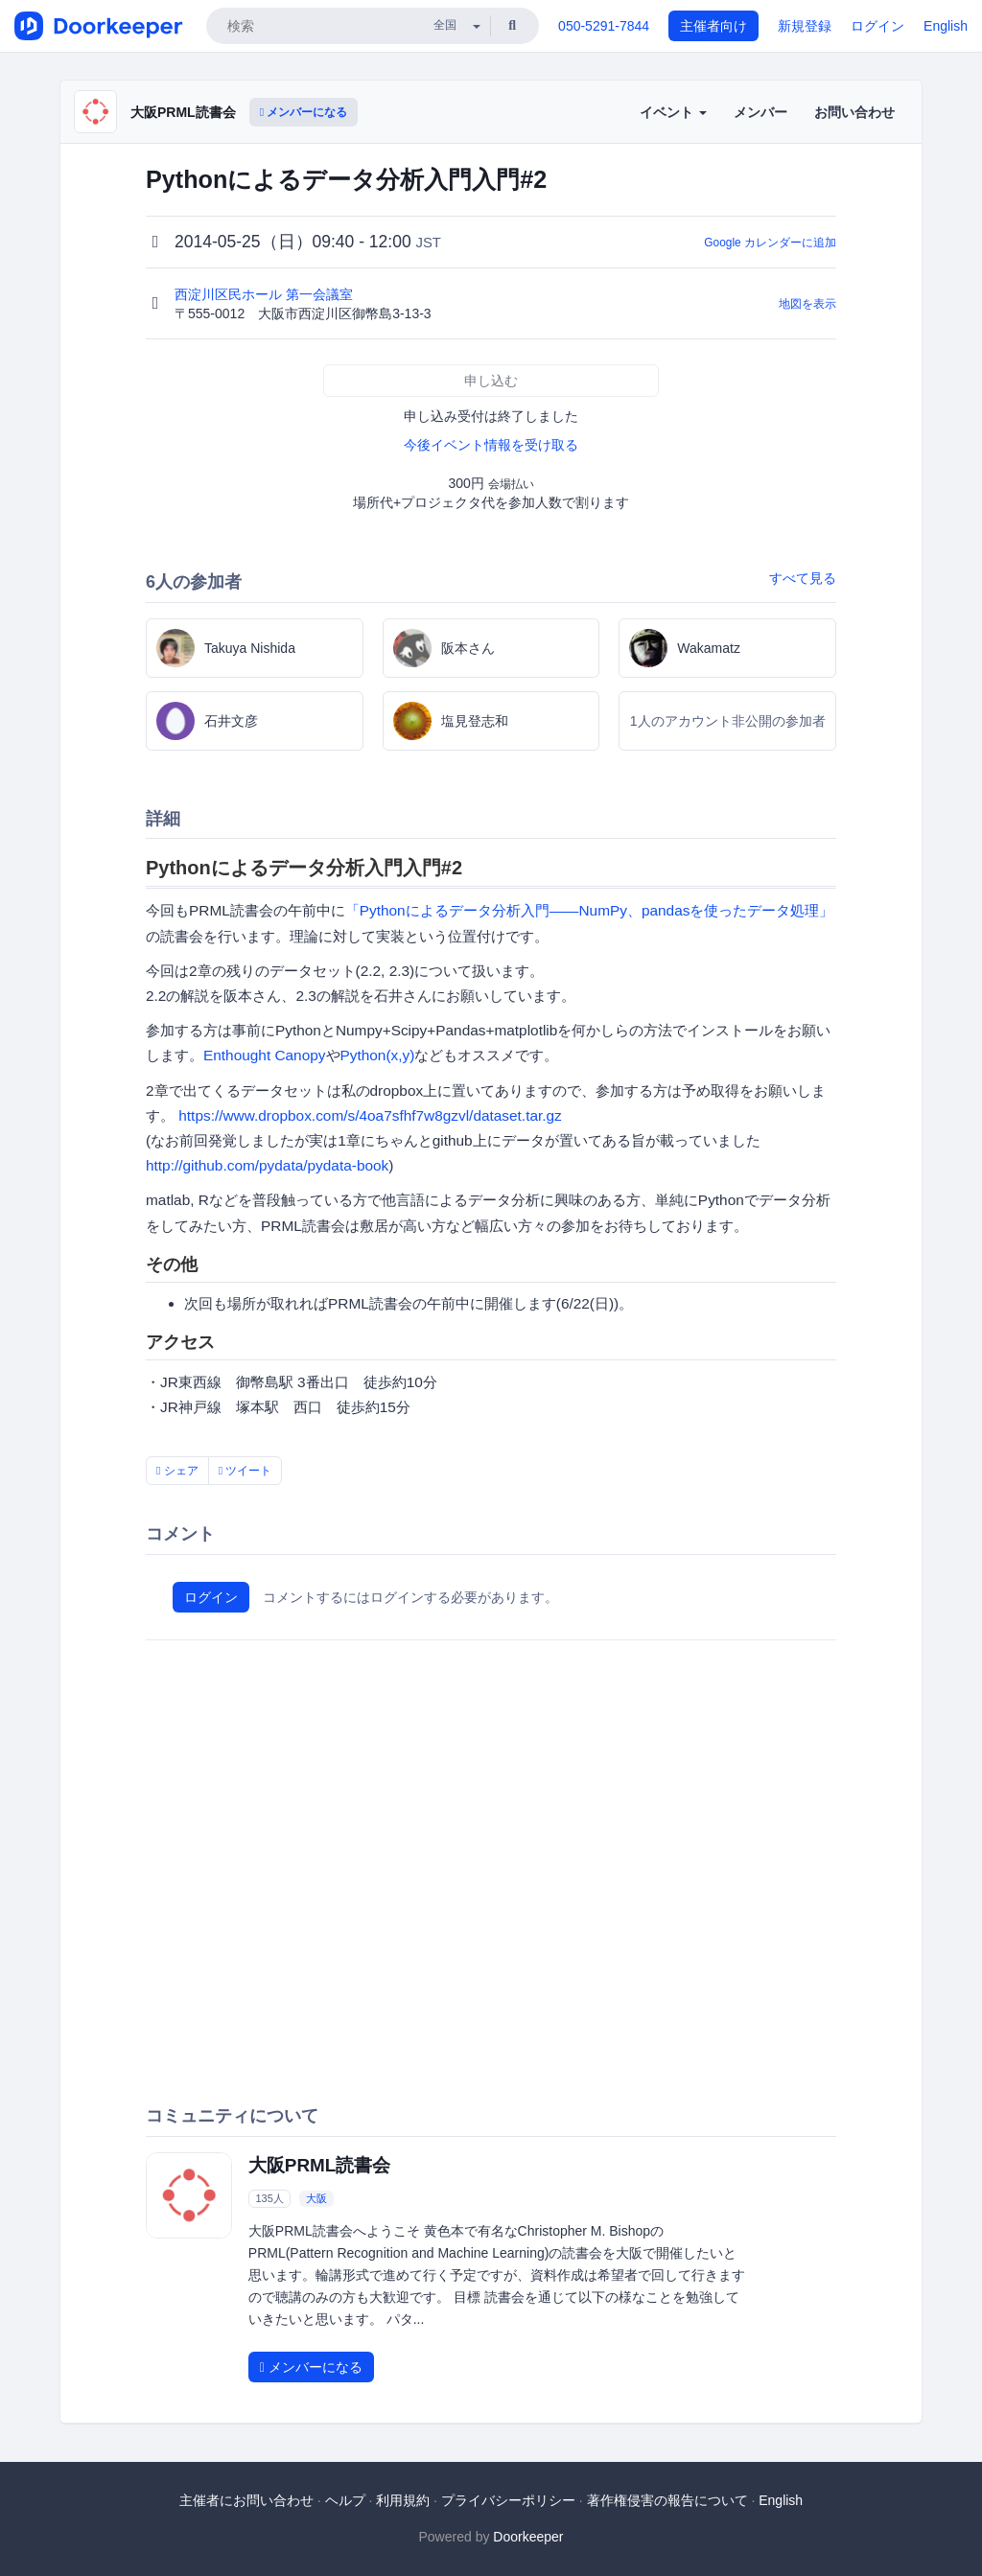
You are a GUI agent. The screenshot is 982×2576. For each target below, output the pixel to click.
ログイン (877, 26)
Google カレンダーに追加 (770, 242)
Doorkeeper (528, 2536)
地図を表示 (807, 304)
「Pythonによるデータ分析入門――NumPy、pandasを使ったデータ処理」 (589, 910)
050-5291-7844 (603, 26)
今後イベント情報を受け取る (491, 445)
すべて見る (802, 578)
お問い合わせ (854, 112)
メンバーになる (304, 112)
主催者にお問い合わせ (246, 2500)
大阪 (316, 2198)
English (946, 26)
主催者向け (713, 26)
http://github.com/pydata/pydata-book (267, 1165)
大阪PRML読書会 (183, 112)
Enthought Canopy (264, 1055)
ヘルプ (345, 2500)
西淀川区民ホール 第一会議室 (266, 294)
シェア (177, 1470)
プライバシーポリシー (508, 2500)
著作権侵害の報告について (667, 2500)
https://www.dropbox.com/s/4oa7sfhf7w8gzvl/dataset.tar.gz (370, 1115)
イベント (673, 112)
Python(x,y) (377, 1055)
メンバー (760, 112)
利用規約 (403, 2500)
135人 (269, 2198)
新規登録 (804, 26)
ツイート (245, 1470)
